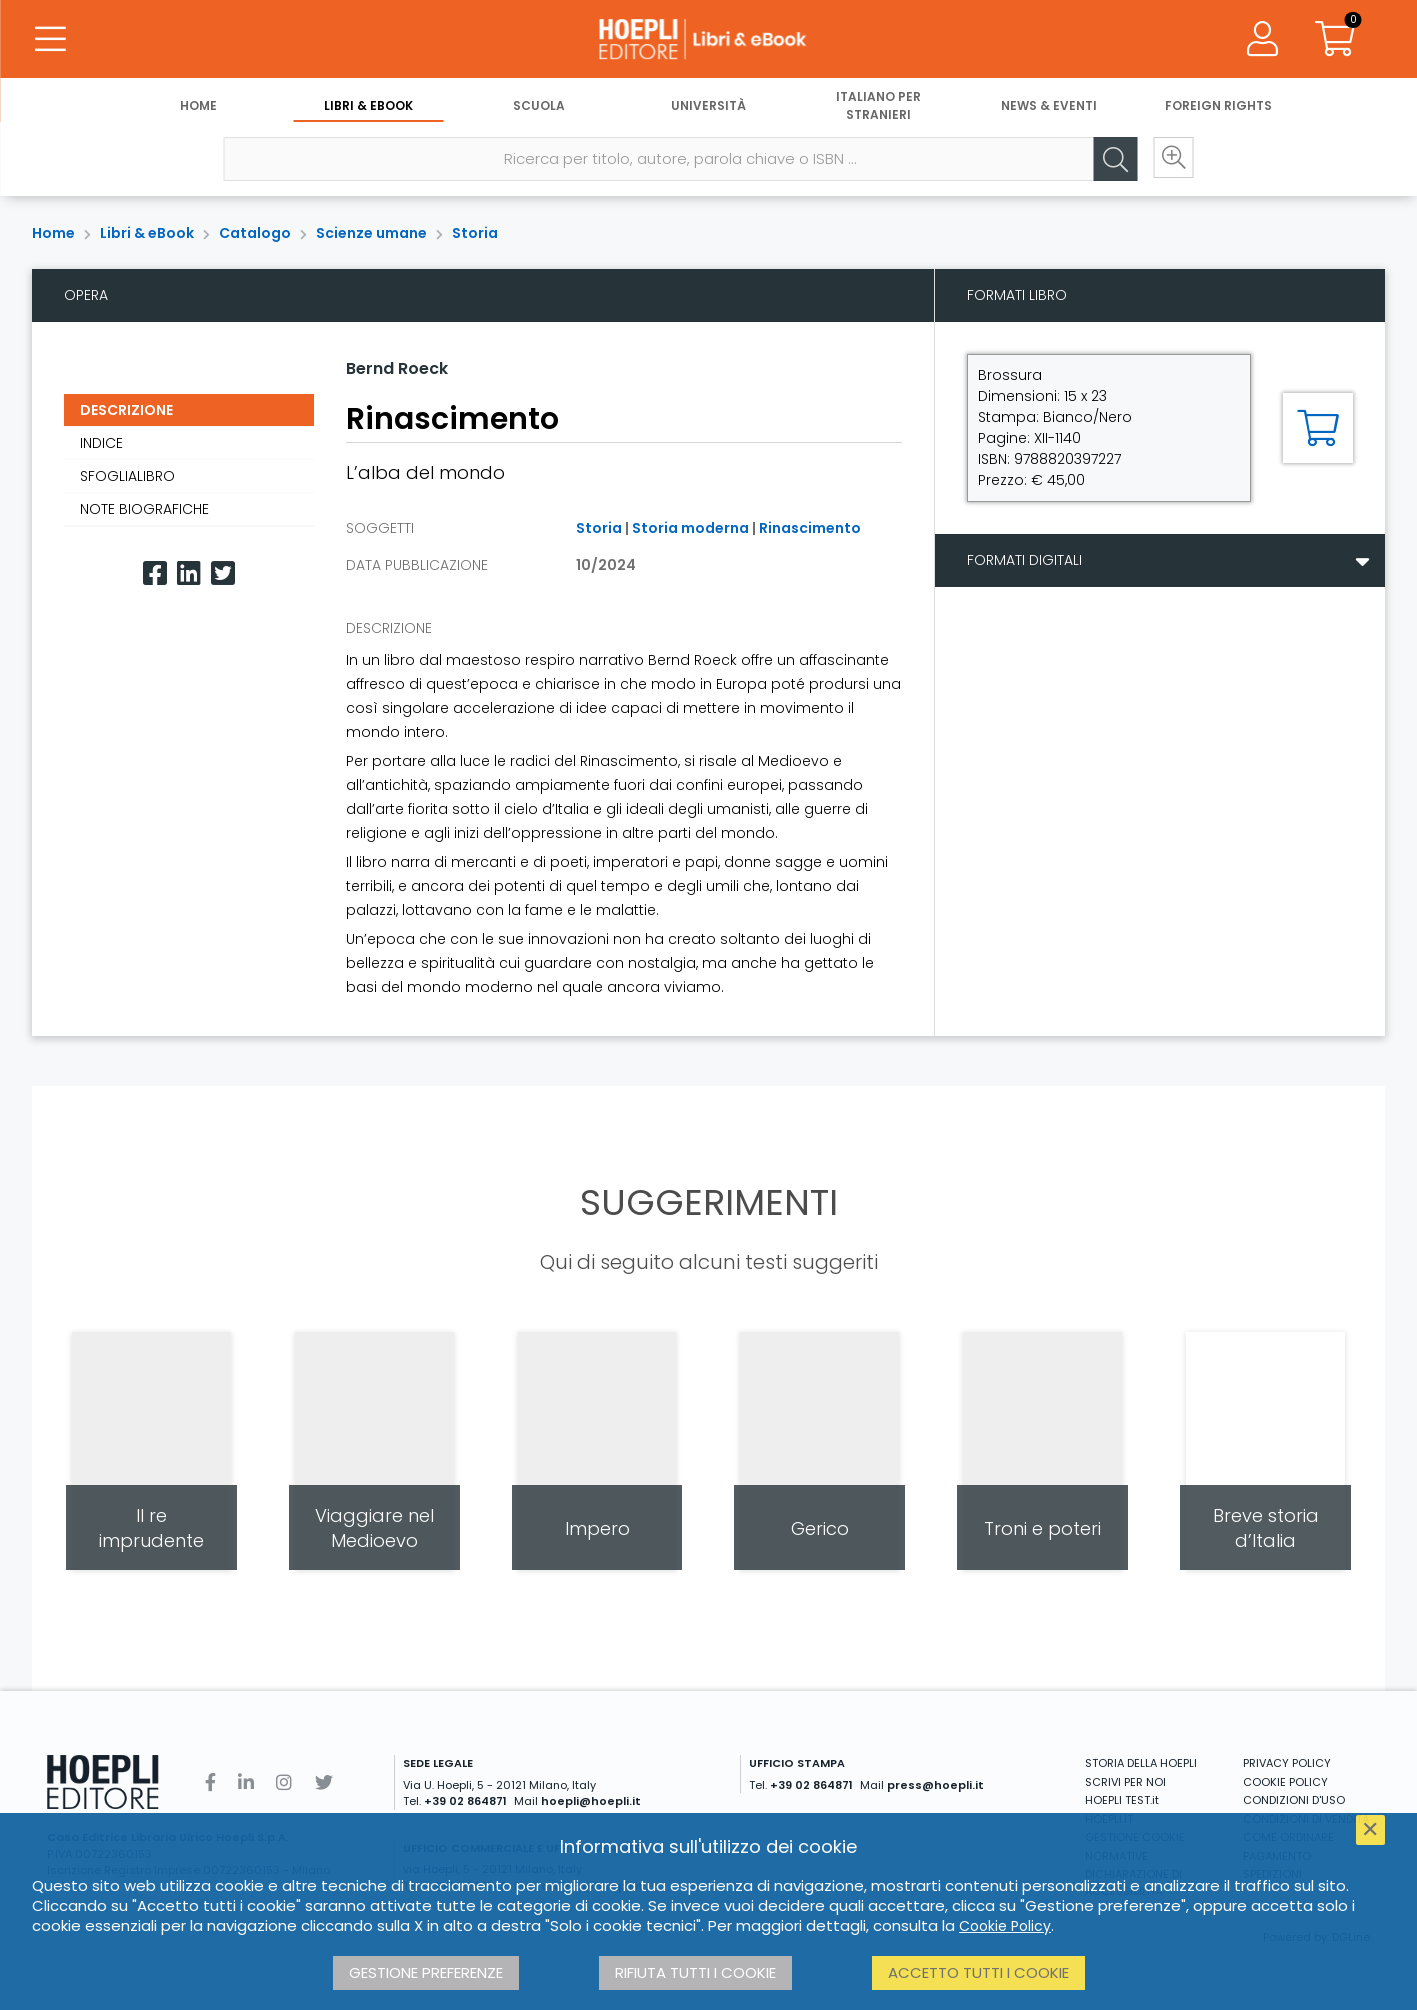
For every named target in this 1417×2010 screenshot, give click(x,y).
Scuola (539, 107)
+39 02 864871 (465, 1801)
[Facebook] (155, 573)
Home (198, 107)
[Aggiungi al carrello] (1318, 428)
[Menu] (50, 40)
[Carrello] (1335, 40)
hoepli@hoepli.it (591, 1801)
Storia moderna (690, 528)
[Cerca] (1110, 161)
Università (708, 107)
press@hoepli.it (935, 1785)
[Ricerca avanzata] (1170, 161)
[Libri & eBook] (708, 40)
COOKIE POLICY (1285, 1782)
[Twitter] (223, 573)
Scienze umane (371, 233)
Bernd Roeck (397, 368)
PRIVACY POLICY (1287, 1763)
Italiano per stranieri (878, 107)
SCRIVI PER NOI (1125, 1782)
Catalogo (255, 233)
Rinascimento (810, 528)
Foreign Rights (1218, 107)
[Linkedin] (189, 573)
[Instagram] (284, 1782)
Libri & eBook (368, 107)
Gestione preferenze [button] (426, 1972)
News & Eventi (1049, 107)
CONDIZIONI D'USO (1294, 1800)
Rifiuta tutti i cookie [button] (695, 1972)
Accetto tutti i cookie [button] (978, 1972)
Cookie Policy (1005, 1926)
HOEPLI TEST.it (1122, 1800)
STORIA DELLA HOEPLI (1141, 1763)
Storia (475, 233)
